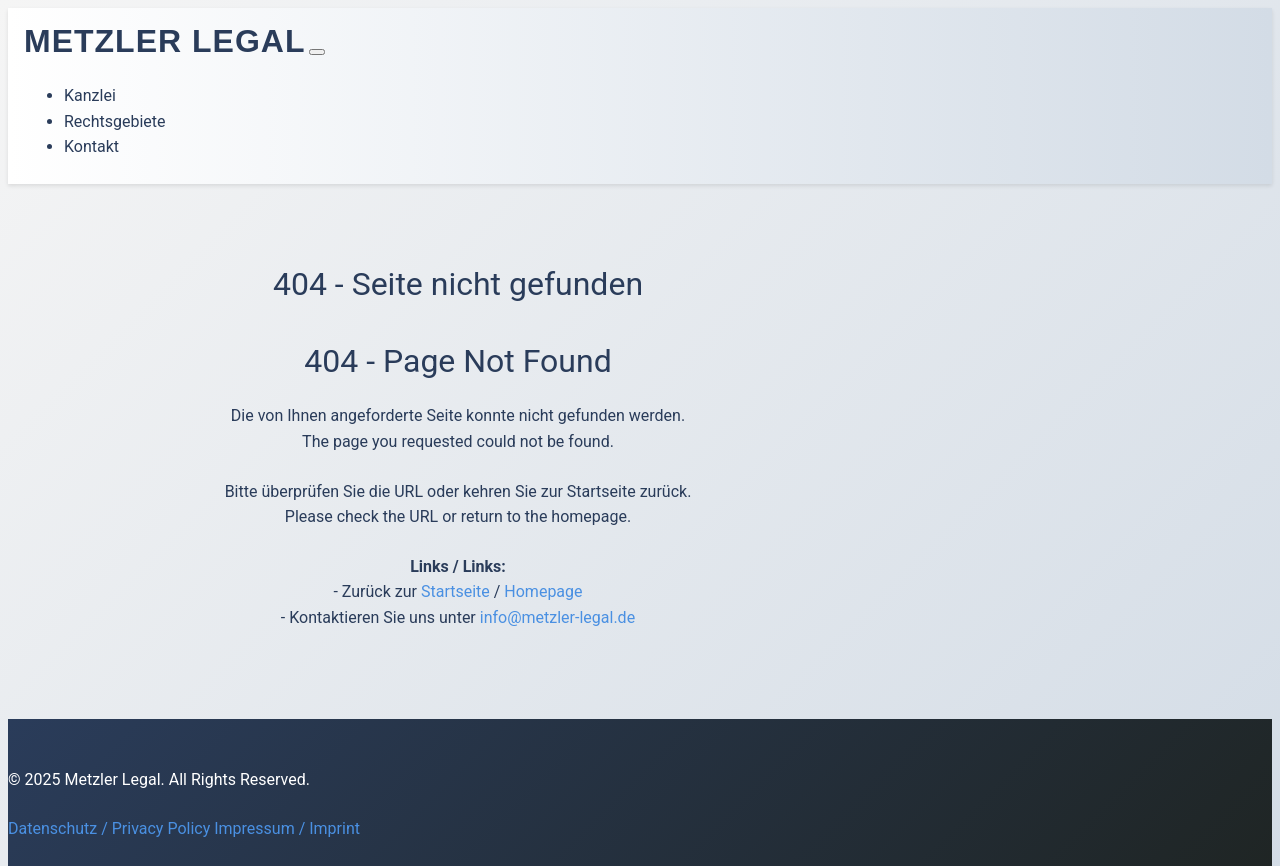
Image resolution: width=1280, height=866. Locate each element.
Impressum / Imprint (287, 828)
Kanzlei (90, 95)
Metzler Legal (164, 41)
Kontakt (91, 146)
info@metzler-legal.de (557, 617)
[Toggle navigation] (317, 52)
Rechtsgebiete (115, 121)
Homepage (543, 591)
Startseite (455, 591)
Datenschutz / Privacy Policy (109, 828)
